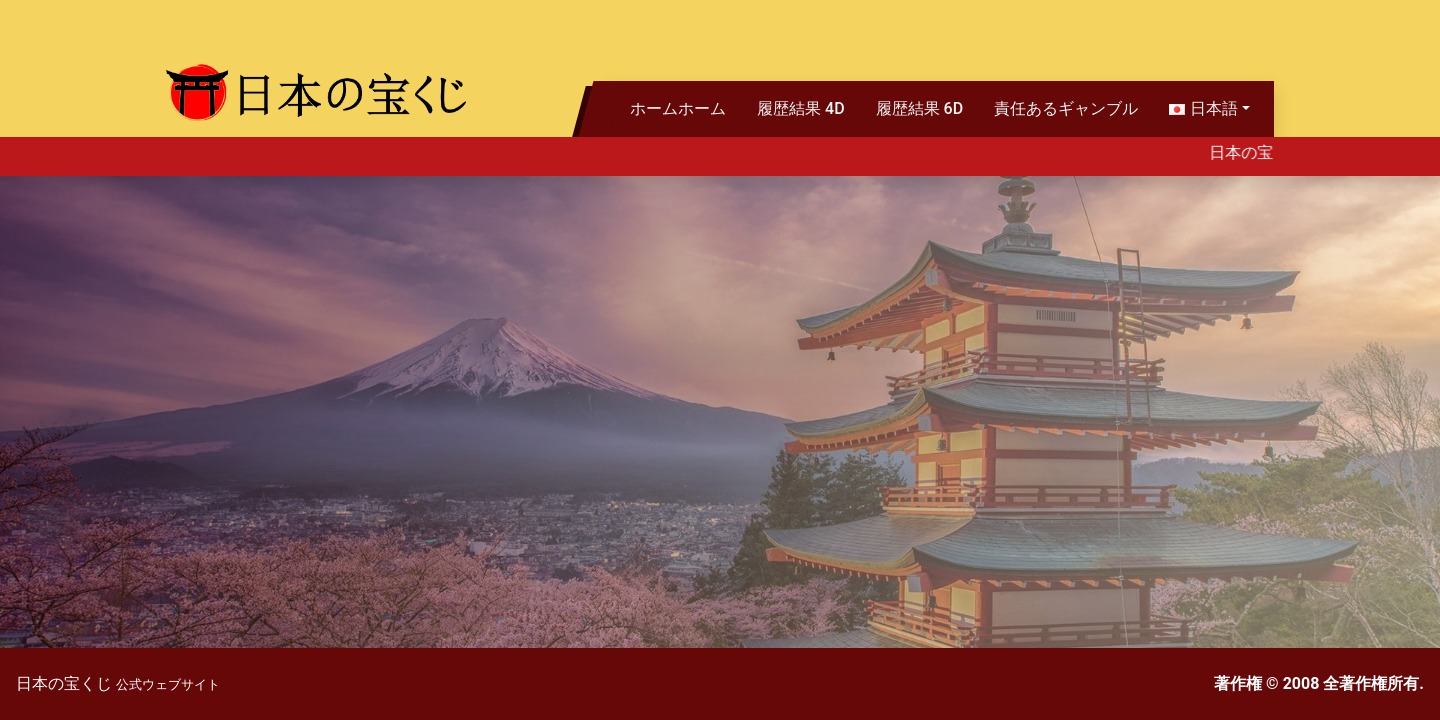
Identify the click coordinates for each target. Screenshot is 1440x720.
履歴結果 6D (920, 108)
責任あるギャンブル (1066, 108)
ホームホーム (678, 108)
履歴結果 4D (801, 108)
